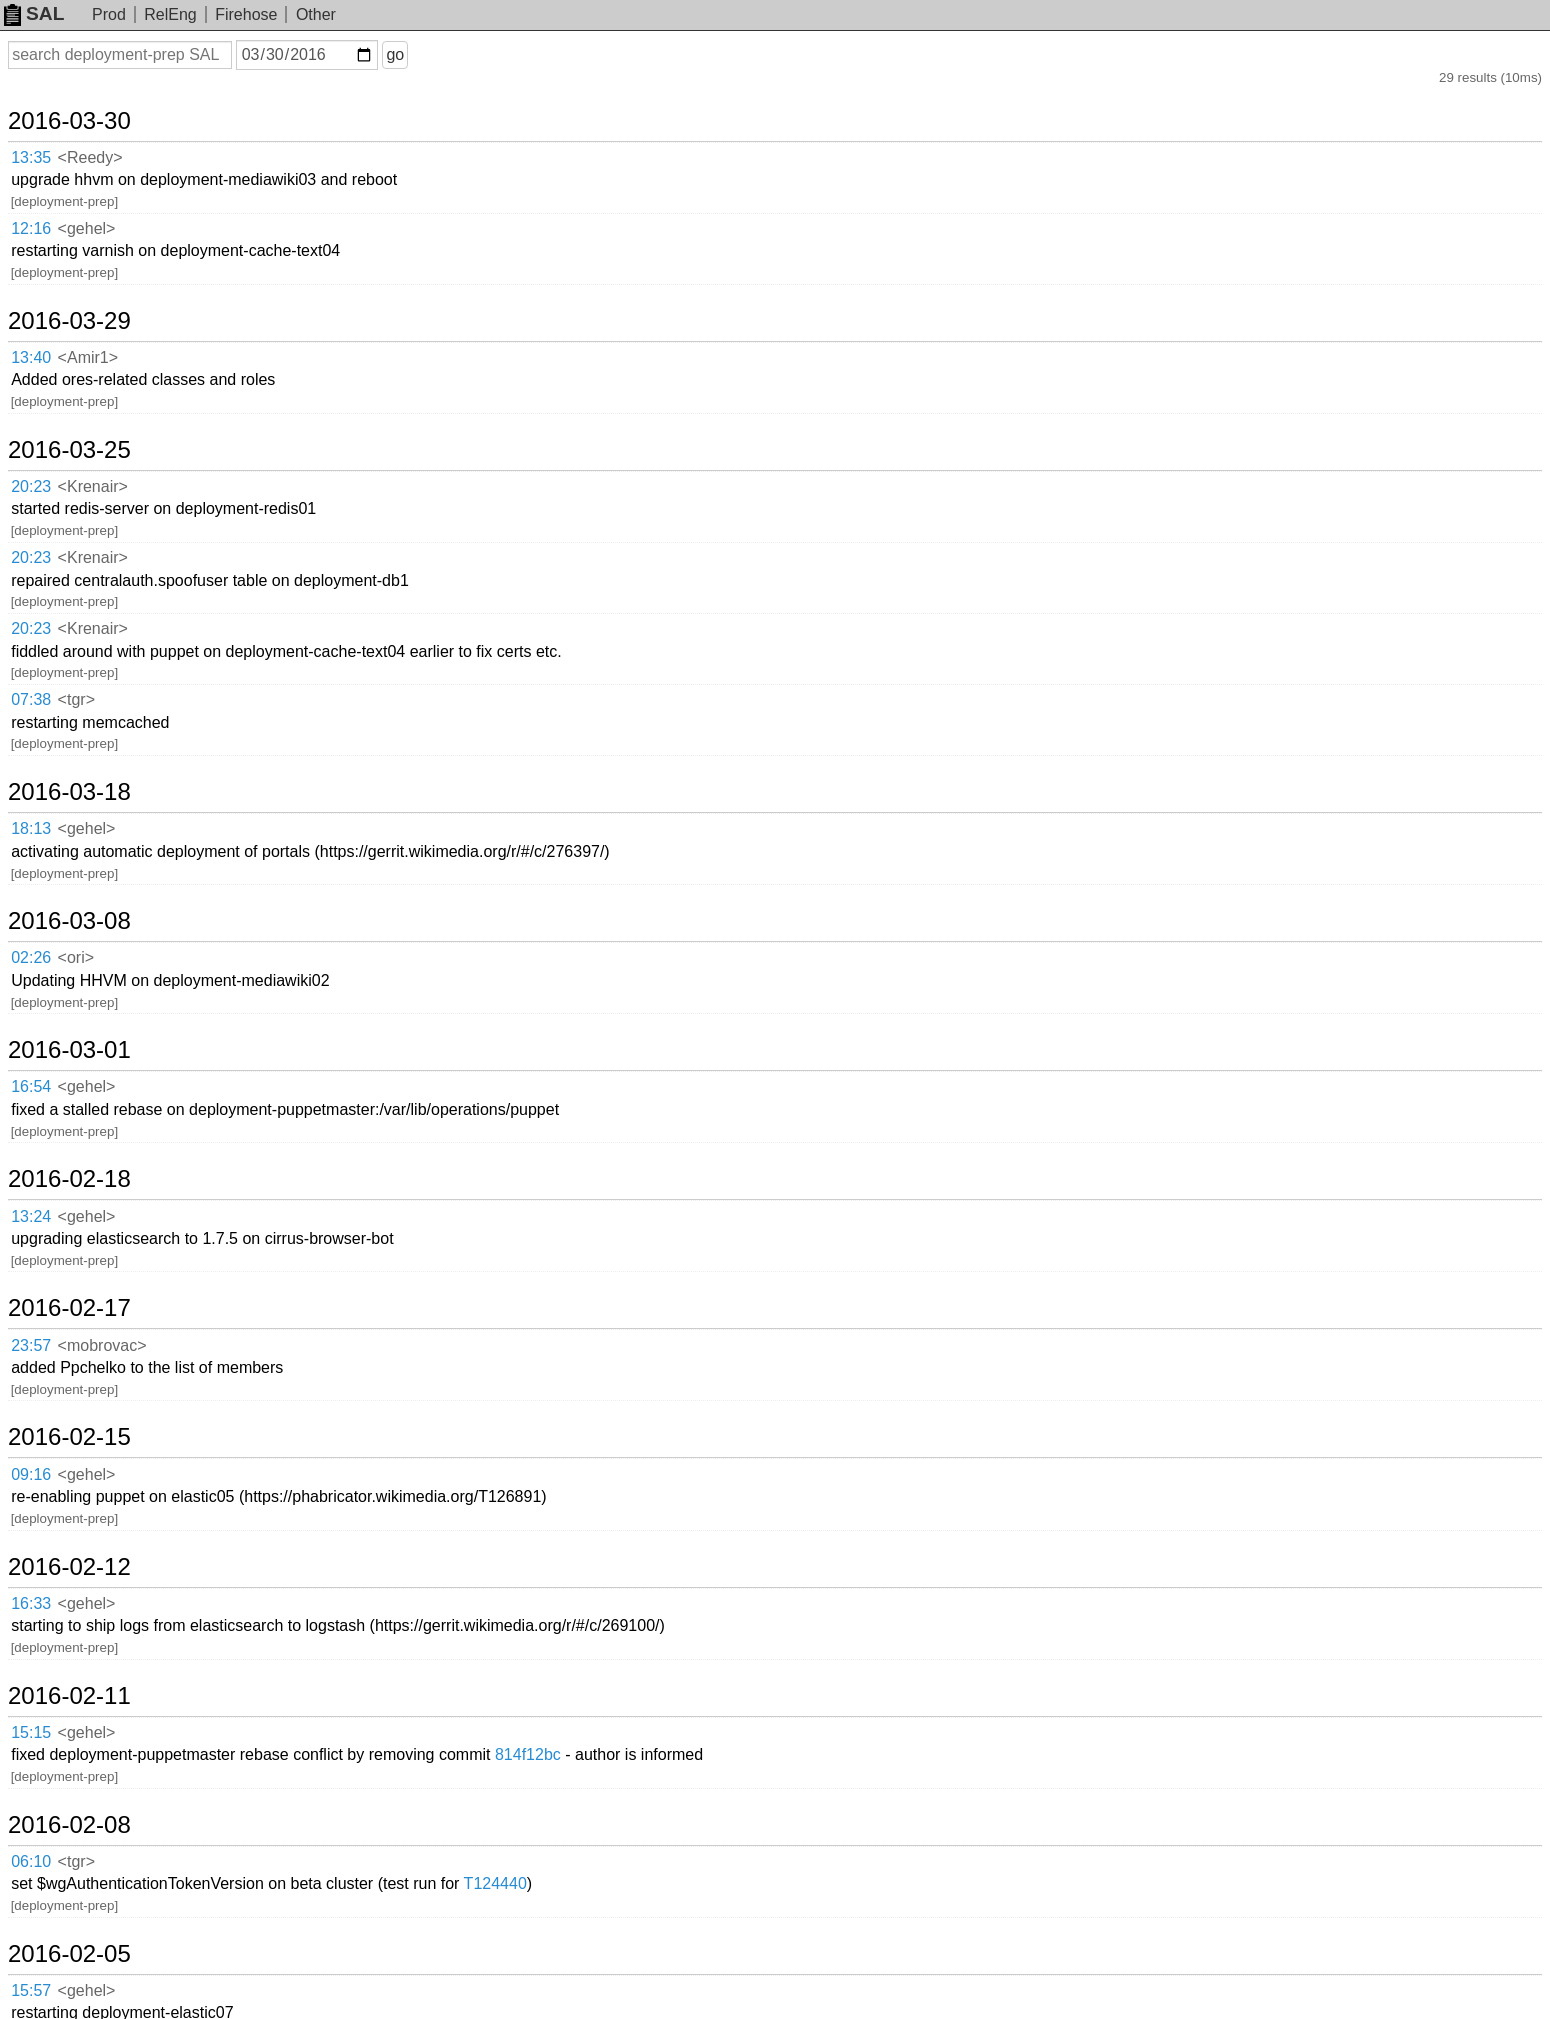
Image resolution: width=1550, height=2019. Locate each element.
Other (316, 14)
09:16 (31, 1474)
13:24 (31, 1216)
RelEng (170, 14)
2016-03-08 (69, 921)
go (395, 54)
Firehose (246, 14)
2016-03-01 (69, 1050)
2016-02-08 (69, 1825)
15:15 (31, 1732)
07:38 (31, 699)
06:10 (31, 1861)
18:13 (31, 828)
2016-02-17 (69, 1308)
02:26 (31, 957)
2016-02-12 (69, 1567)
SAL (34, 13)
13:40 (31, 357)
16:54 (31, 1086)
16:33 (31, 1603)
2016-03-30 (69, 121)
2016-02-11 (69, 1696)
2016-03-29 (69, 321)
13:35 (31, 157)
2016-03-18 (69, 792)
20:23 (31, 486)
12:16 (31, 228)
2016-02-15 (69, 1437)
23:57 (31, 1345)
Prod (109, 14)
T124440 (495, 1883)
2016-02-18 (69, 1179)
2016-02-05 (69, 1954)
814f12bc (528, 1754)
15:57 (31, 1990)
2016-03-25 (69, 450)
